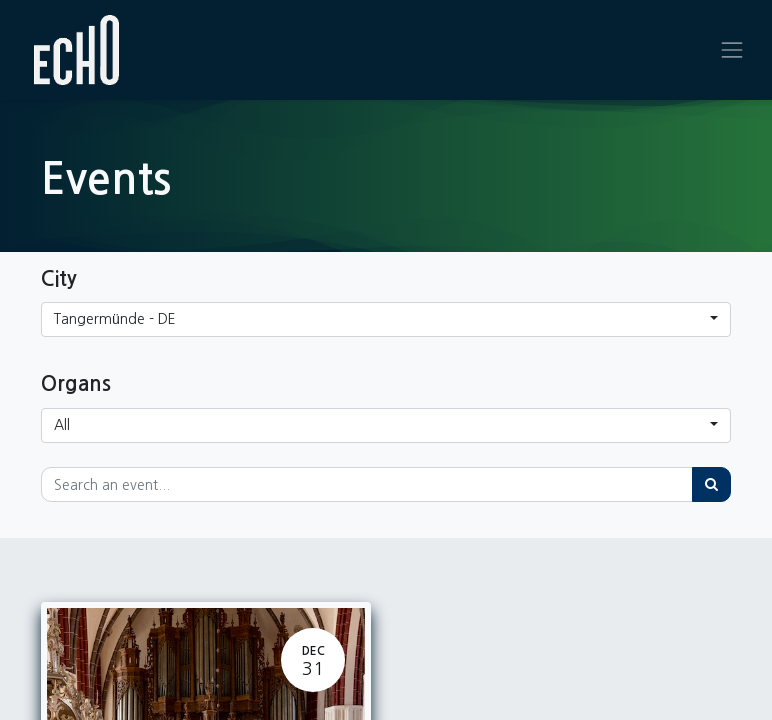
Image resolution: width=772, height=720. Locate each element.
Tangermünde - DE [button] (115, 319)
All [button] (62, 425)
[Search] (711, 484)
